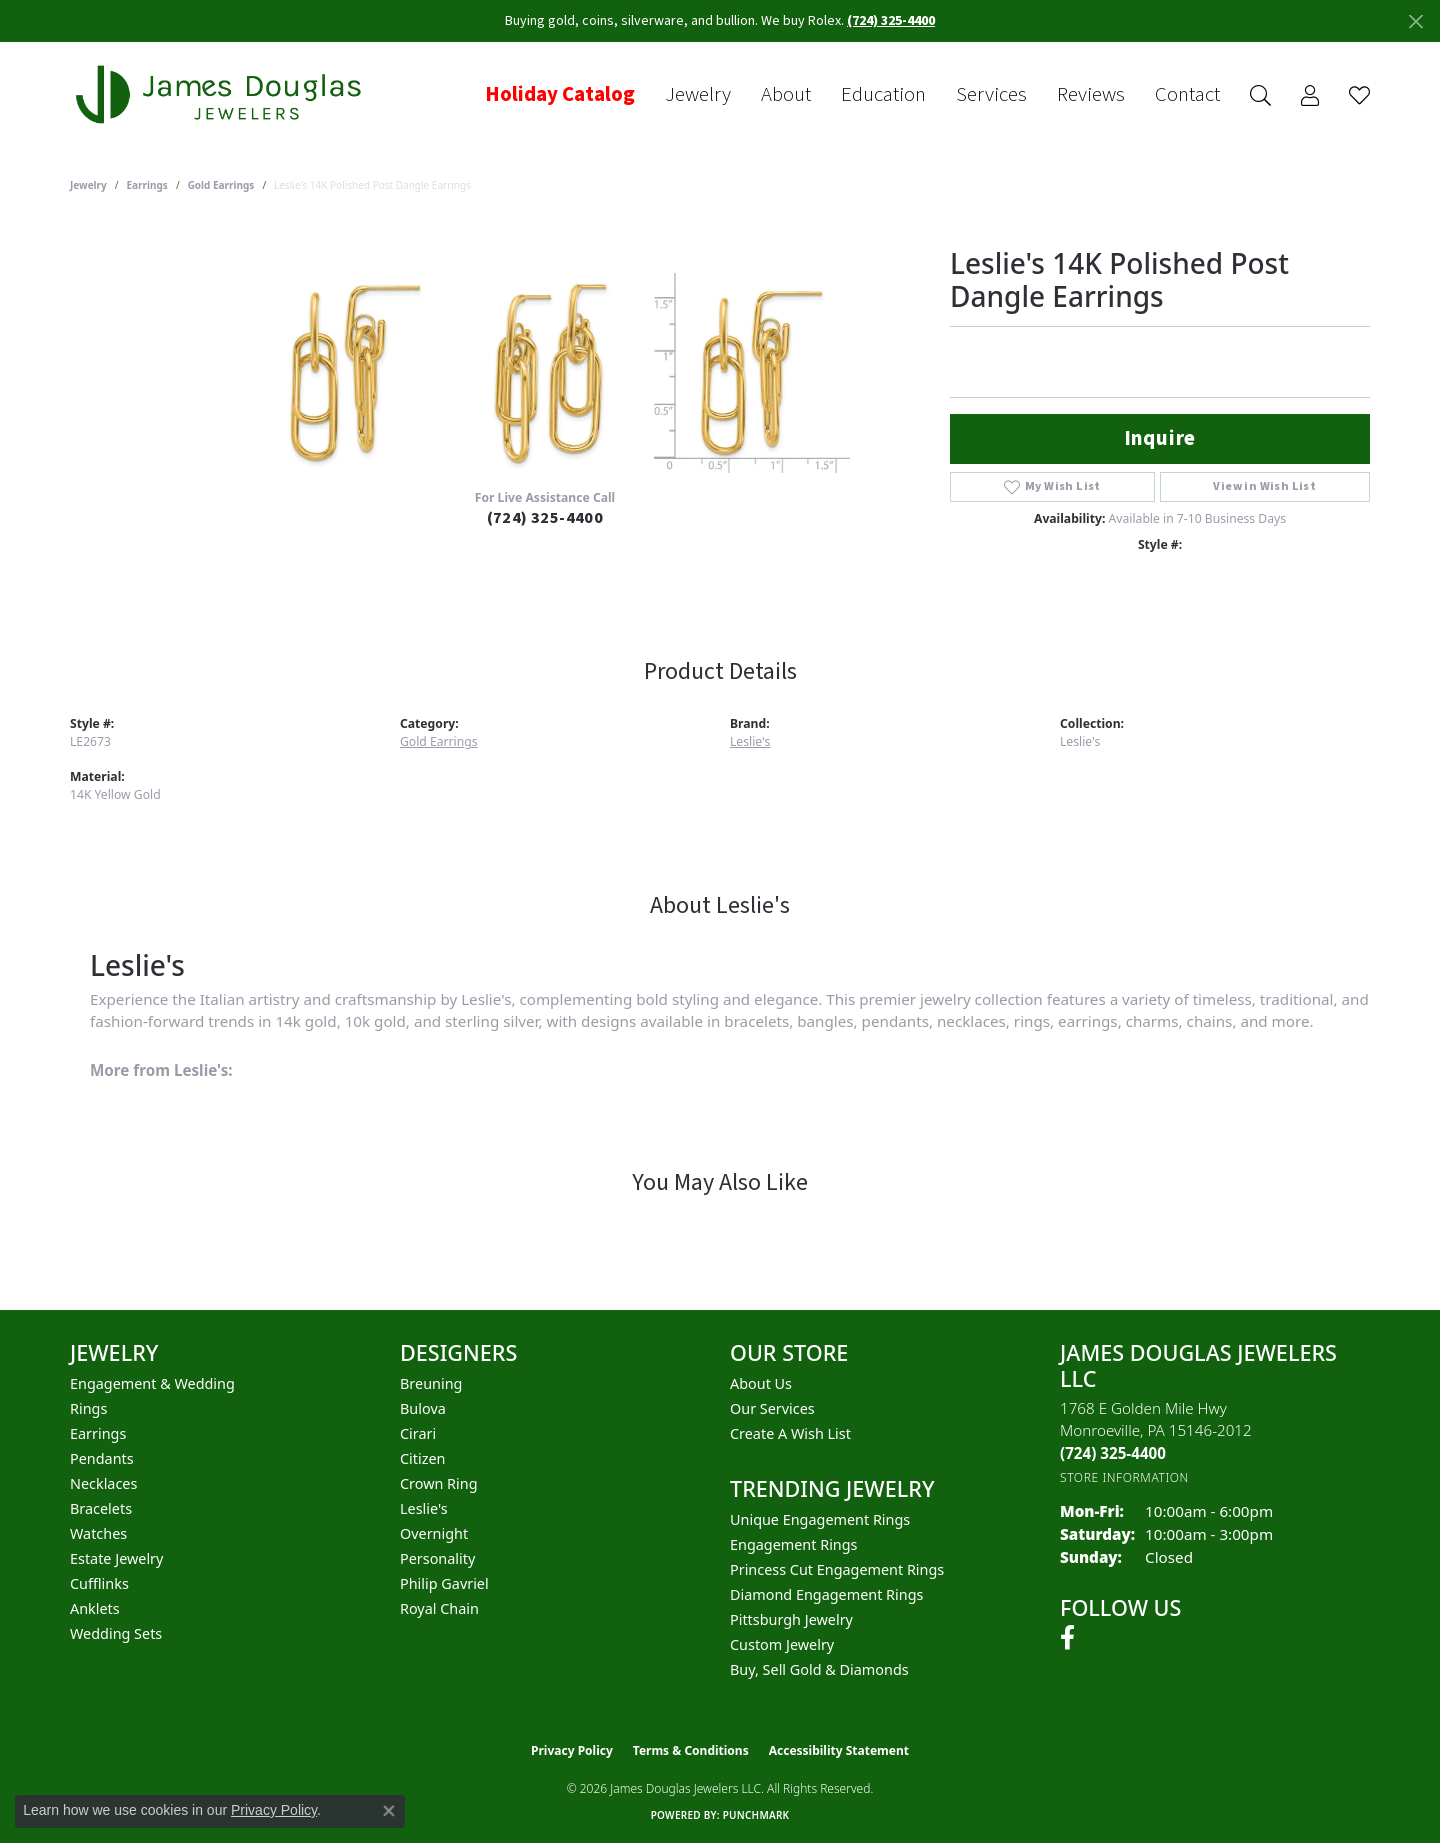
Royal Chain (439, 1608)
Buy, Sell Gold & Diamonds (819, 1669)
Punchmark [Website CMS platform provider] (756, 1815)
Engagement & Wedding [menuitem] (152, 1383)
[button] (1260, 95)
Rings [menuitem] (88, 1408)
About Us (761, 1383)
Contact (1187, 95)
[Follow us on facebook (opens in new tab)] (1067, 1638)
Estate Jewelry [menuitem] (116, 1558)
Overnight (434, 1533)
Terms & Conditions (691, 1750)
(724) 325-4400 (545, 518)
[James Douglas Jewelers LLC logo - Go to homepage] (222, 94)
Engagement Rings (794, 1544)
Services (991, 95)
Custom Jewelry (782, 1644)
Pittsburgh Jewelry (791, 1619)
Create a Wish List (790, 1433)
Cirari (418, 1433)
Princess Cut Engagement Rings (837, 1569)
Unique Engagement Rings (820, 1519)
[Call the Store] (1113, 1453)
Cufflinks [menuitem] (99, 1583)
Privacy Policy (572, 1750)
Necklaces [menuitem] (103, 1483)
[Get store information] (1124, 1477)
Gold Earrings (221, 185)
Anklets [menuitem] (95, 1608)
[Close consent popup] (389, 1811)
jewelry (88, 185)
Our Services (772, 1408)
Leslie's (750, 741)
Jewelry (698, 95)
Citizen (423, 1458)
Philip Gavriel (444, 1583)
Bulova (423, 1408)
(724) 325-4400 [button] (891, 21)
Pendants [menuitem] (102, 1458)
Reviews (1091, 95)
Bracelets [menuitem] (101, 1508)
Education (883, 95)
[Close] (1415, 21)
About (786, 95)
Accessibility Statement (839, 1750)
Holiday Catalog (560, 95)
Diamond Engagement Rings (826, 1594)
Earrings (147, 185)
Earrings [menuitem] (98, 1433)
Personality (437, 1558)
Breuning (431, 1383)
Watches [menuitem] (98, 1533)
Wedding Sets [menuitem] (116, 1633)
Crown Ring (439, 1483)
